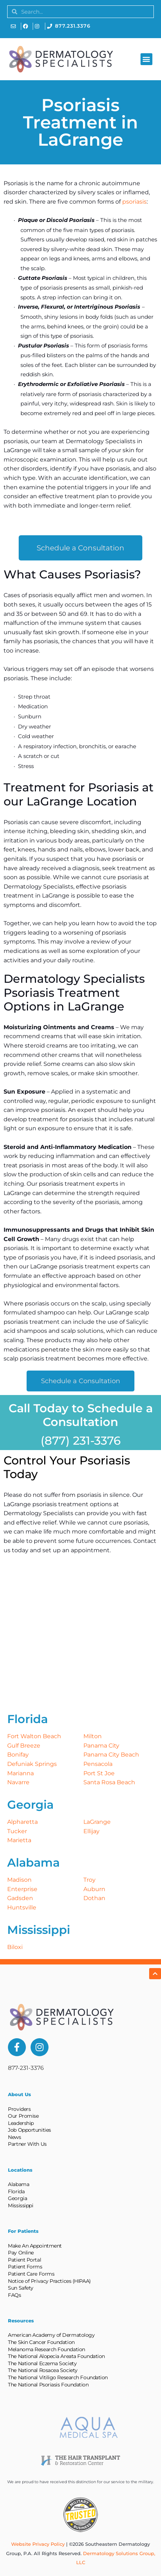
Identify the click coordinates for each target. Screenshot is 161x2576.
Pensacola (97, 1764)
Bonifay (18, 1754)
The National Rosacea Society (42, 2370)
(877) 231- (67, 1441)
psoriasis (134, 201)
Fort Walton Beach (34, 1736)
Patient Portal (24, 2260)
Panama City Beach (111, 1754)
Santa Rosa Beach (109, 1782)
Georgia (17, 2198)
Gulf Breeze (23, 1745)
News (14, 2137)
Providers (19, 2109)
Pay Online (21, 2252)
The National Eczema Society (42, 2363)
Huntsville (21, 1907)
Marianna (20, 1773)
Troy (89, 1879)
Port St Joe (99, 1773)
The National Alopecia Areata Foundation (56, 2356)
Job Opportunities (29, 2130)
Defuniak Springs (32, 1764)
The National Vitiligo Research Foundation (58, 2377)
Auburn (94, 1889)
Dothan (94, 1898)
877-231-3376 (26, 2067)
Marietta (19, 1840)
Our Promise (23, 2116)
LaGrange (97, 1821)
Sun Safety (20, 2288)
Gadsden (20, 1898)
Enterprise (22, 1889)
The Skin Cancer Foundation (41, 2342)
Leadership (21, 2123)
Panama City (101, 1745)
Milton (92, 1736)
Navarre (18, 1782)
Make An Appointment (34, 2246)
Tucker (17, 1831)
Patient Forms (25, 2266)
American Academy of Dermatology (51, 2335)
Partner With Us (27, 2144)
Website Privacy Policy (38, 2544)
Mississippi (20, 2205)
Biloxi (15, 1947)
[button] (146, 59)
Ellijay (91, 1831)
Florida (16, 2191)
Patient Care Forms (31, 2274)
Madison (19, 1879)
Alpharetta (22, 1821)
